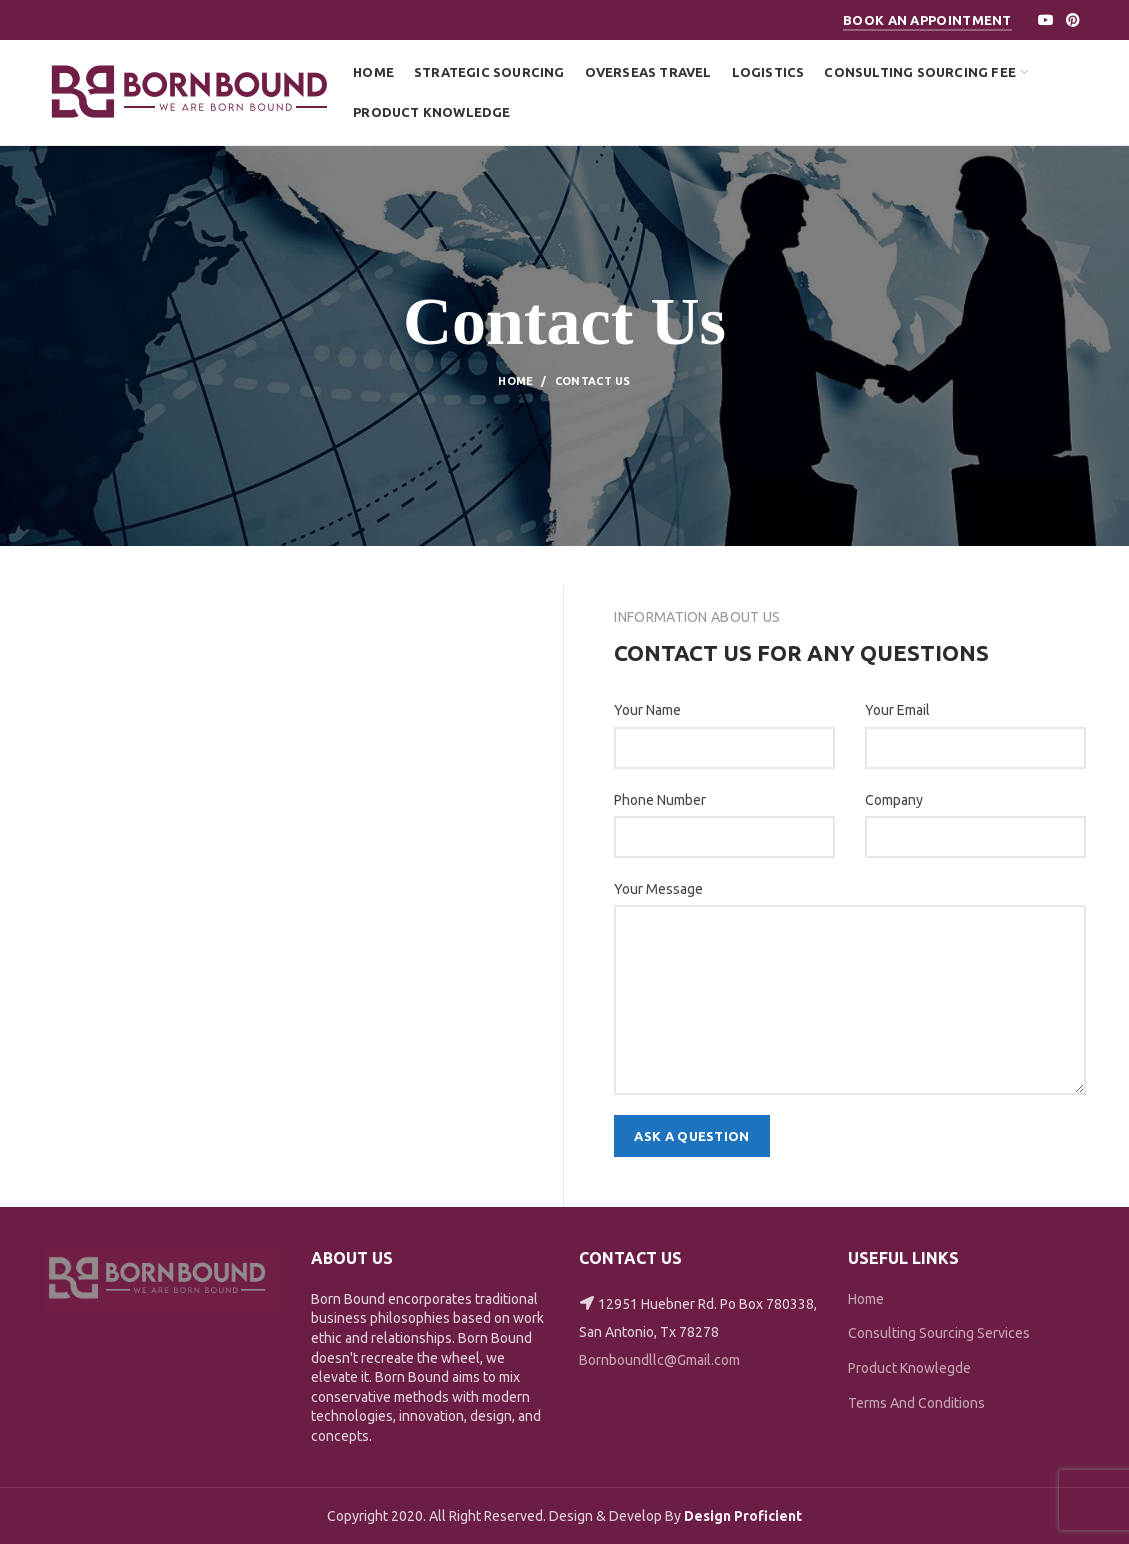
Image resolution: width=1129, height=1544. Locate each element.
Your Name (647, 710)
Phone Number (660, 800)
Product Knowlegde (909, 1368)
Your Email (897, 710)
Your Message (658, 889)
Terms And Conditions (916, 1403)
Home (515, 381)
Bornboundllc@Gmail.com (659, 1360)
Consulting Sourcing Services (939, 1333)
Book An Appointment (927, 20)
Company (894, 800)
